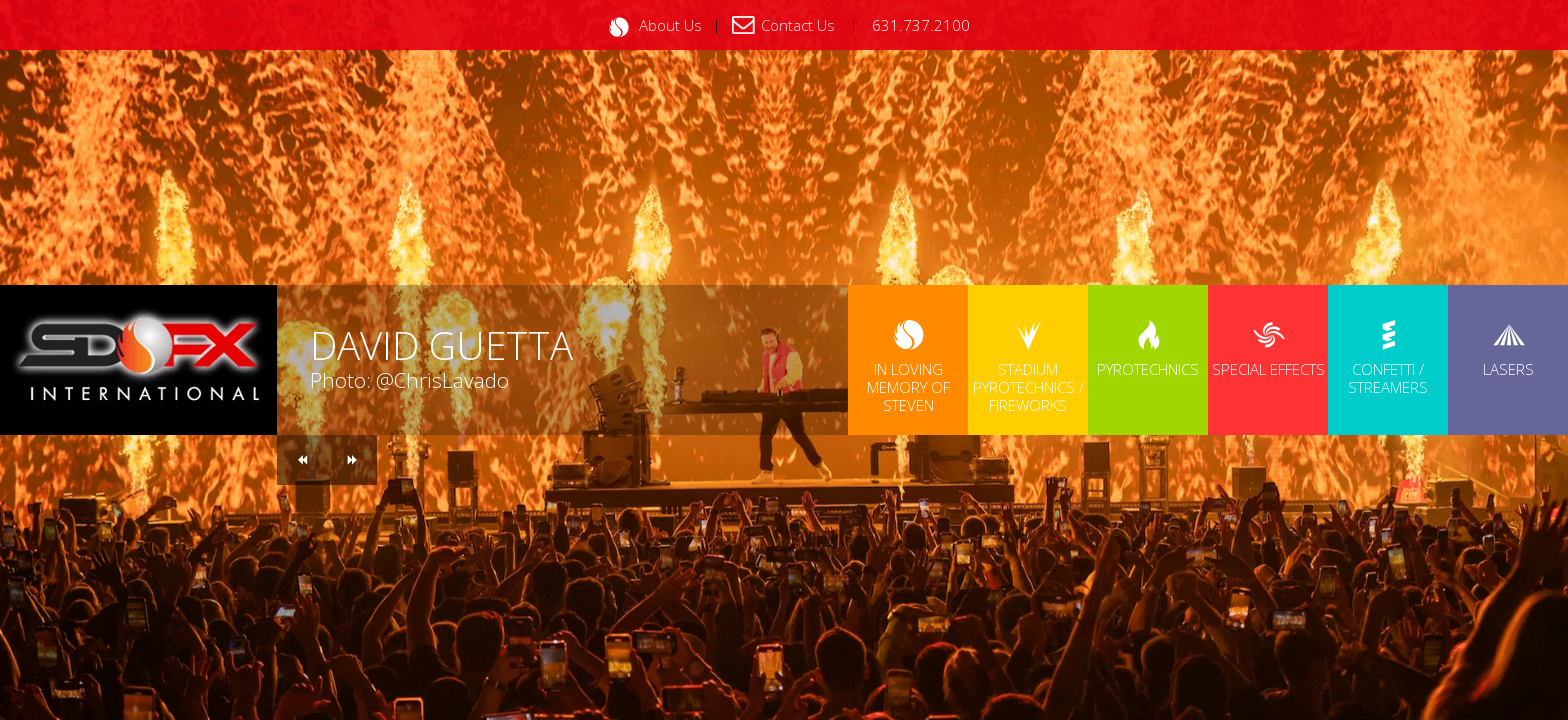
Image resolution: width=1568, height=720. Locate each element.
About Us (670, 25)
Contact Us (798, 25)
